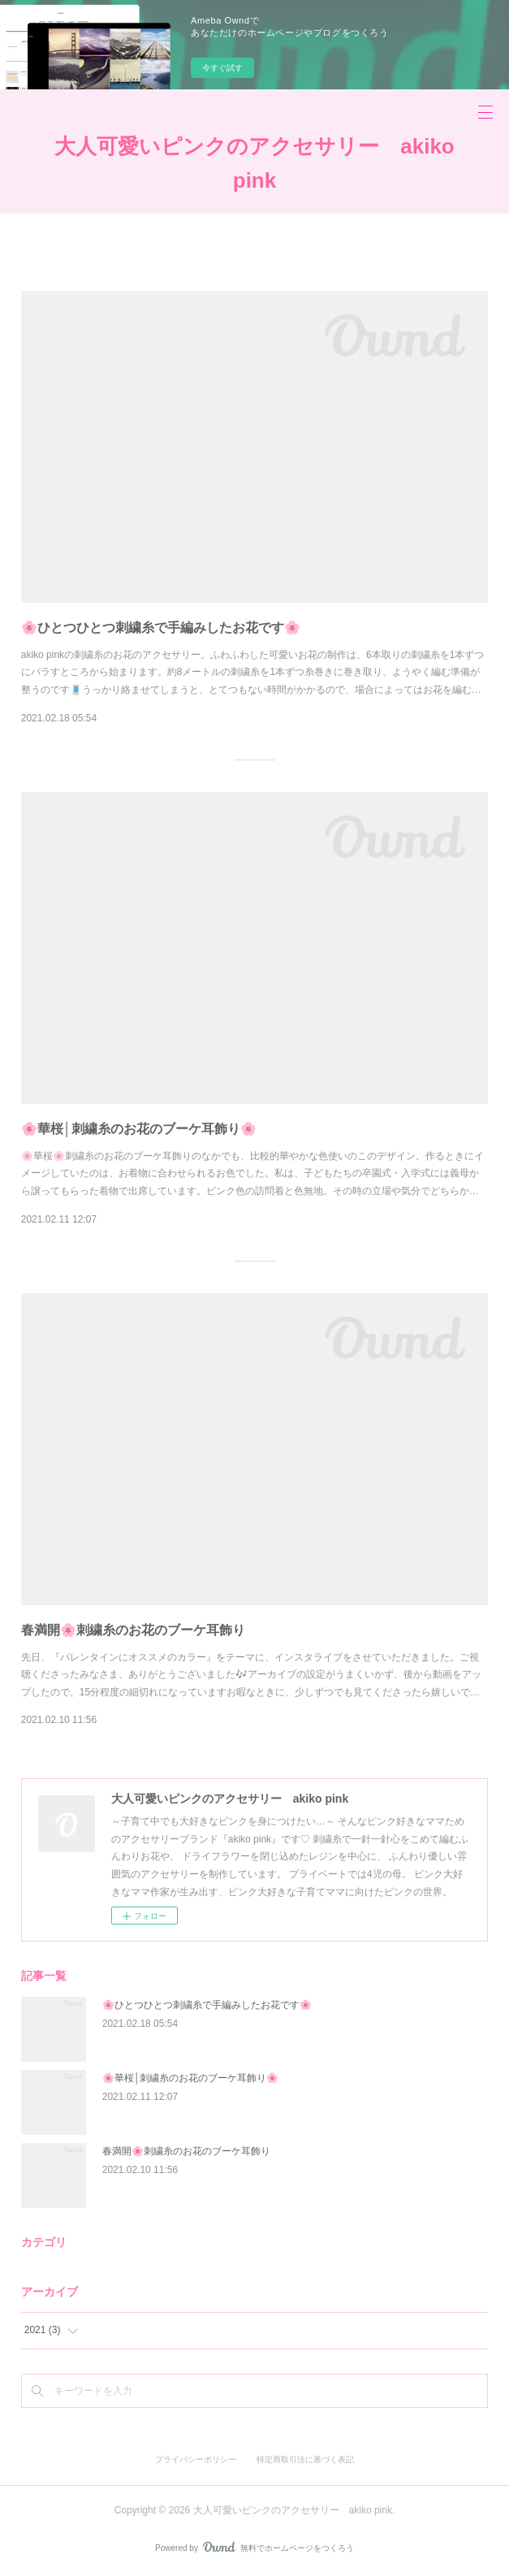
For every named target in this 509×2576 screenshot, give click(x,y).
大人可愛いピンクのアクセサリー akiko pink (254, 163)
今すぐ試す (222, 67)
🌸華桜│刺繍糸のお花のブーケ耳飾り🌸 (139, 1129)
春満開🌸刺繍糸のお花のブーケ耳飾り (133, 1630)
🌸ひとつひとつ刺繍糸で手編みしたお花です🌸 (160, 627)
